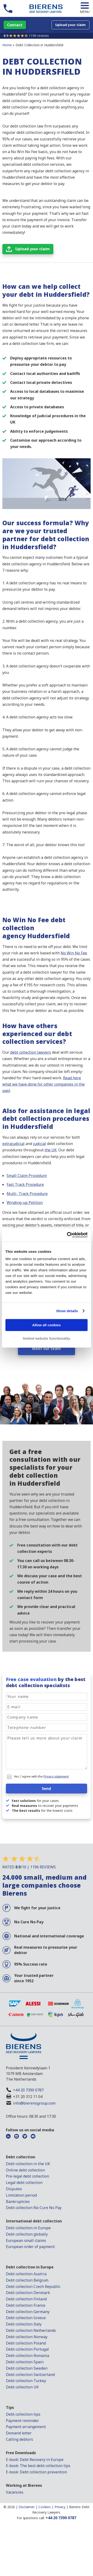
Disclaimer (27, 2507)
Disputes (14, 2188)
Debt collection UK (22, 2387)
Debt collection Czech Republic (33, 2286)
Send (46, 1788)
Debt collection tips (23, 2414)
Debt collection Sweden (26, 2368)
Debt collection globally (27, 2234)
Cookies (44, 2507)
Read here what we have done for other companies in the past (43, 1084)
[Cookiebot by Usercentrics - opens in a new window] (67, 1235)
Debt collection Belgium (27, 2280)
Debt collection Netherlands (31, 2330)
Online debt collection (25, 2170)
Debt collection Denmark (28, 2292)
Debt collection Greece (26, 2317)
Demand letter (19, 2433)
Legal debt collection (24, 2182)
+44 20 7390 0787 (28, 2090)
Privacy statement (56, 1776)
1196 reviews (39, 35)
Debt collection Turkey (26, 2380)
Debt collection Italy (24, 2324)
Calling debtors (19, 2439)
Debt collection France (25, 2305)
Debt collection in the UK (28, 2163)
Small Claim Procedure (27, 1175)
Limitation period (21, 2195)
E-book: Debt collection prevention (36, 2472)
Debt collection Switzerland (30, 2374)
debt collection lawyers (30, 1052)
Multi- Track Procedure (27, 1193)
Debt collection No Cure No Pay (34, 2207)
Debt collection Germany (28, 2311)
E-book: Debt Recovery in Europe (34, 2459)
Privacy (60, 2507)
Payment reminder (22, 2420)
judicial (39, 1143)
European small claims (26, 2240)
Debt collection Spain (25, 2361)
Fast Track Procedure (25, 1184)
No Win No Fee (74, 953)
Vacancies (14, 2492)
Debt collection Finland (26, 2299)
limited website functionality (46, 1338)
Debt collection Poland (26, 2343)
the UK (51, 1150)
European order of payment (30, 2246)
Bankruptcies (18, 2201)
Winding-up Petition (25, 1202)
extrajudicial (13, 1143)
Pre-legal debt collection (27, 2176)
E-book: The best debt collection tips (38, 2465)
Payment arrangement (26, 2426)
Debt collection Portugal (27, 2349)
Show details (67, 1311)
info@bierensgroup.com (34, 2103)
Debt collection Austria (26, 2273)
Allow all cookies (46, 1325)
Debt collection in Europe (28, 2227)
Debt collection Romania (27, 2355)
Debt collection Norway (26, 2336)
